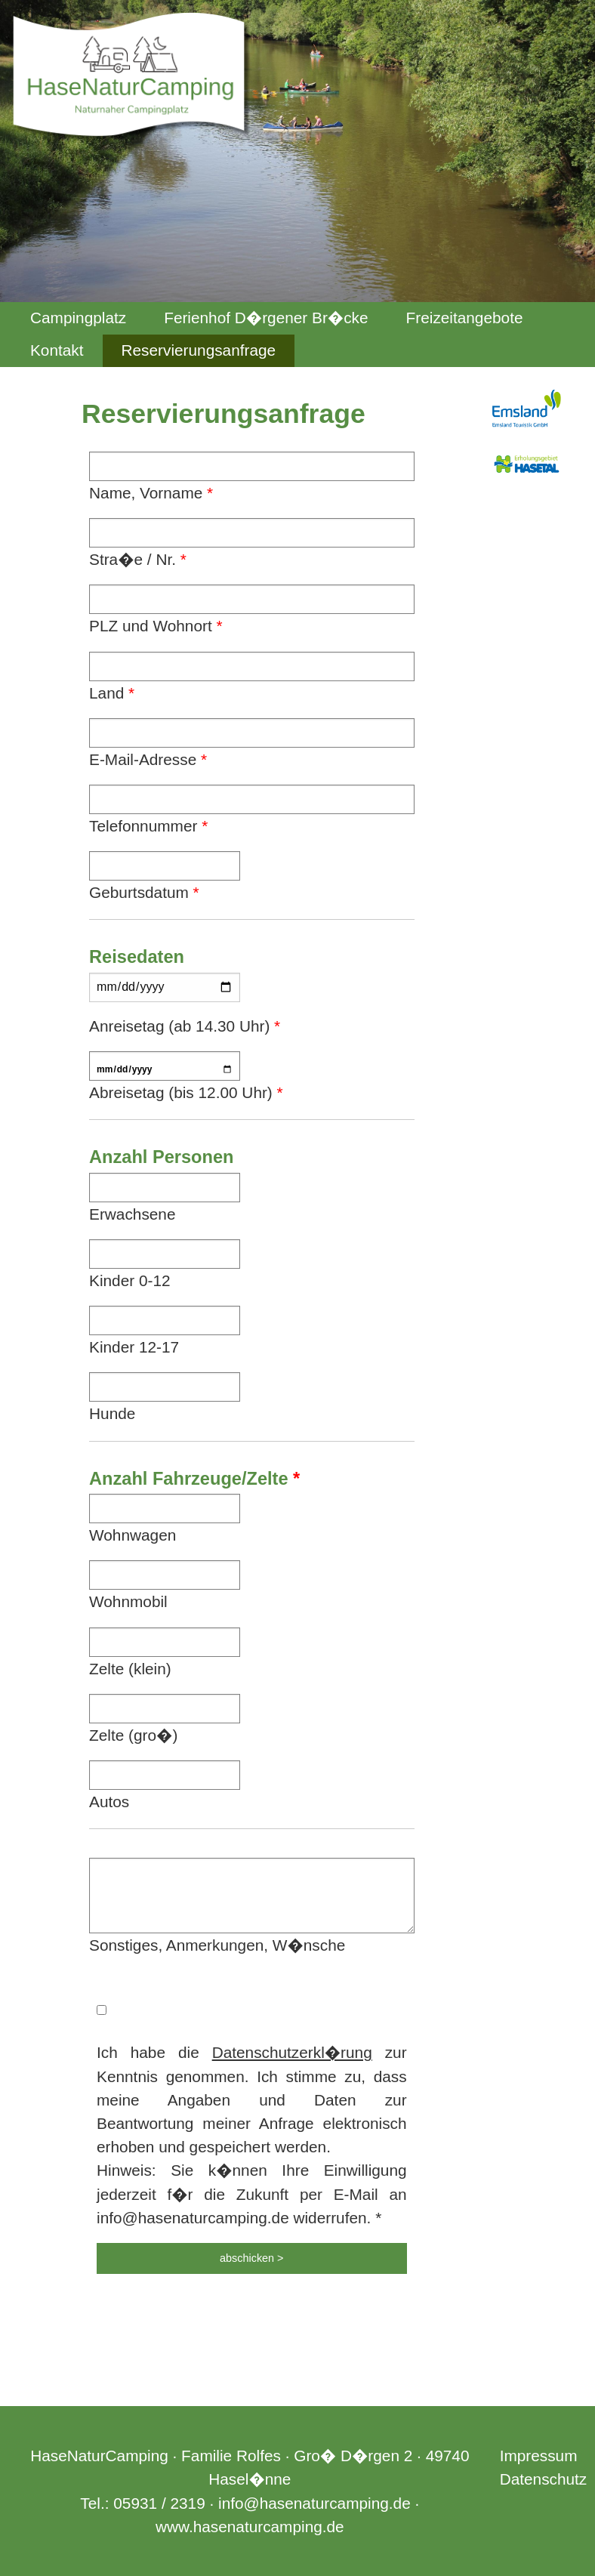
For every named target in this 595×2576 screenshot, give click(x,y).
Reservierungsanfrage (199, 350)
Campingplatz (78, 317)
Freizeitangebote (464, 317)
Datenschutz (543, 2479)
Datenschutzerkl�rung (292, 2052)
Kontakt (57, 350)
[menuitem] (78, 318)
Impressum (539, 2455)
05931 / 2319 (159, 2503)
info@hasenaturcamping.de (314, 2503)
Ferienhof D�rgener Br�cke (266, 317)
